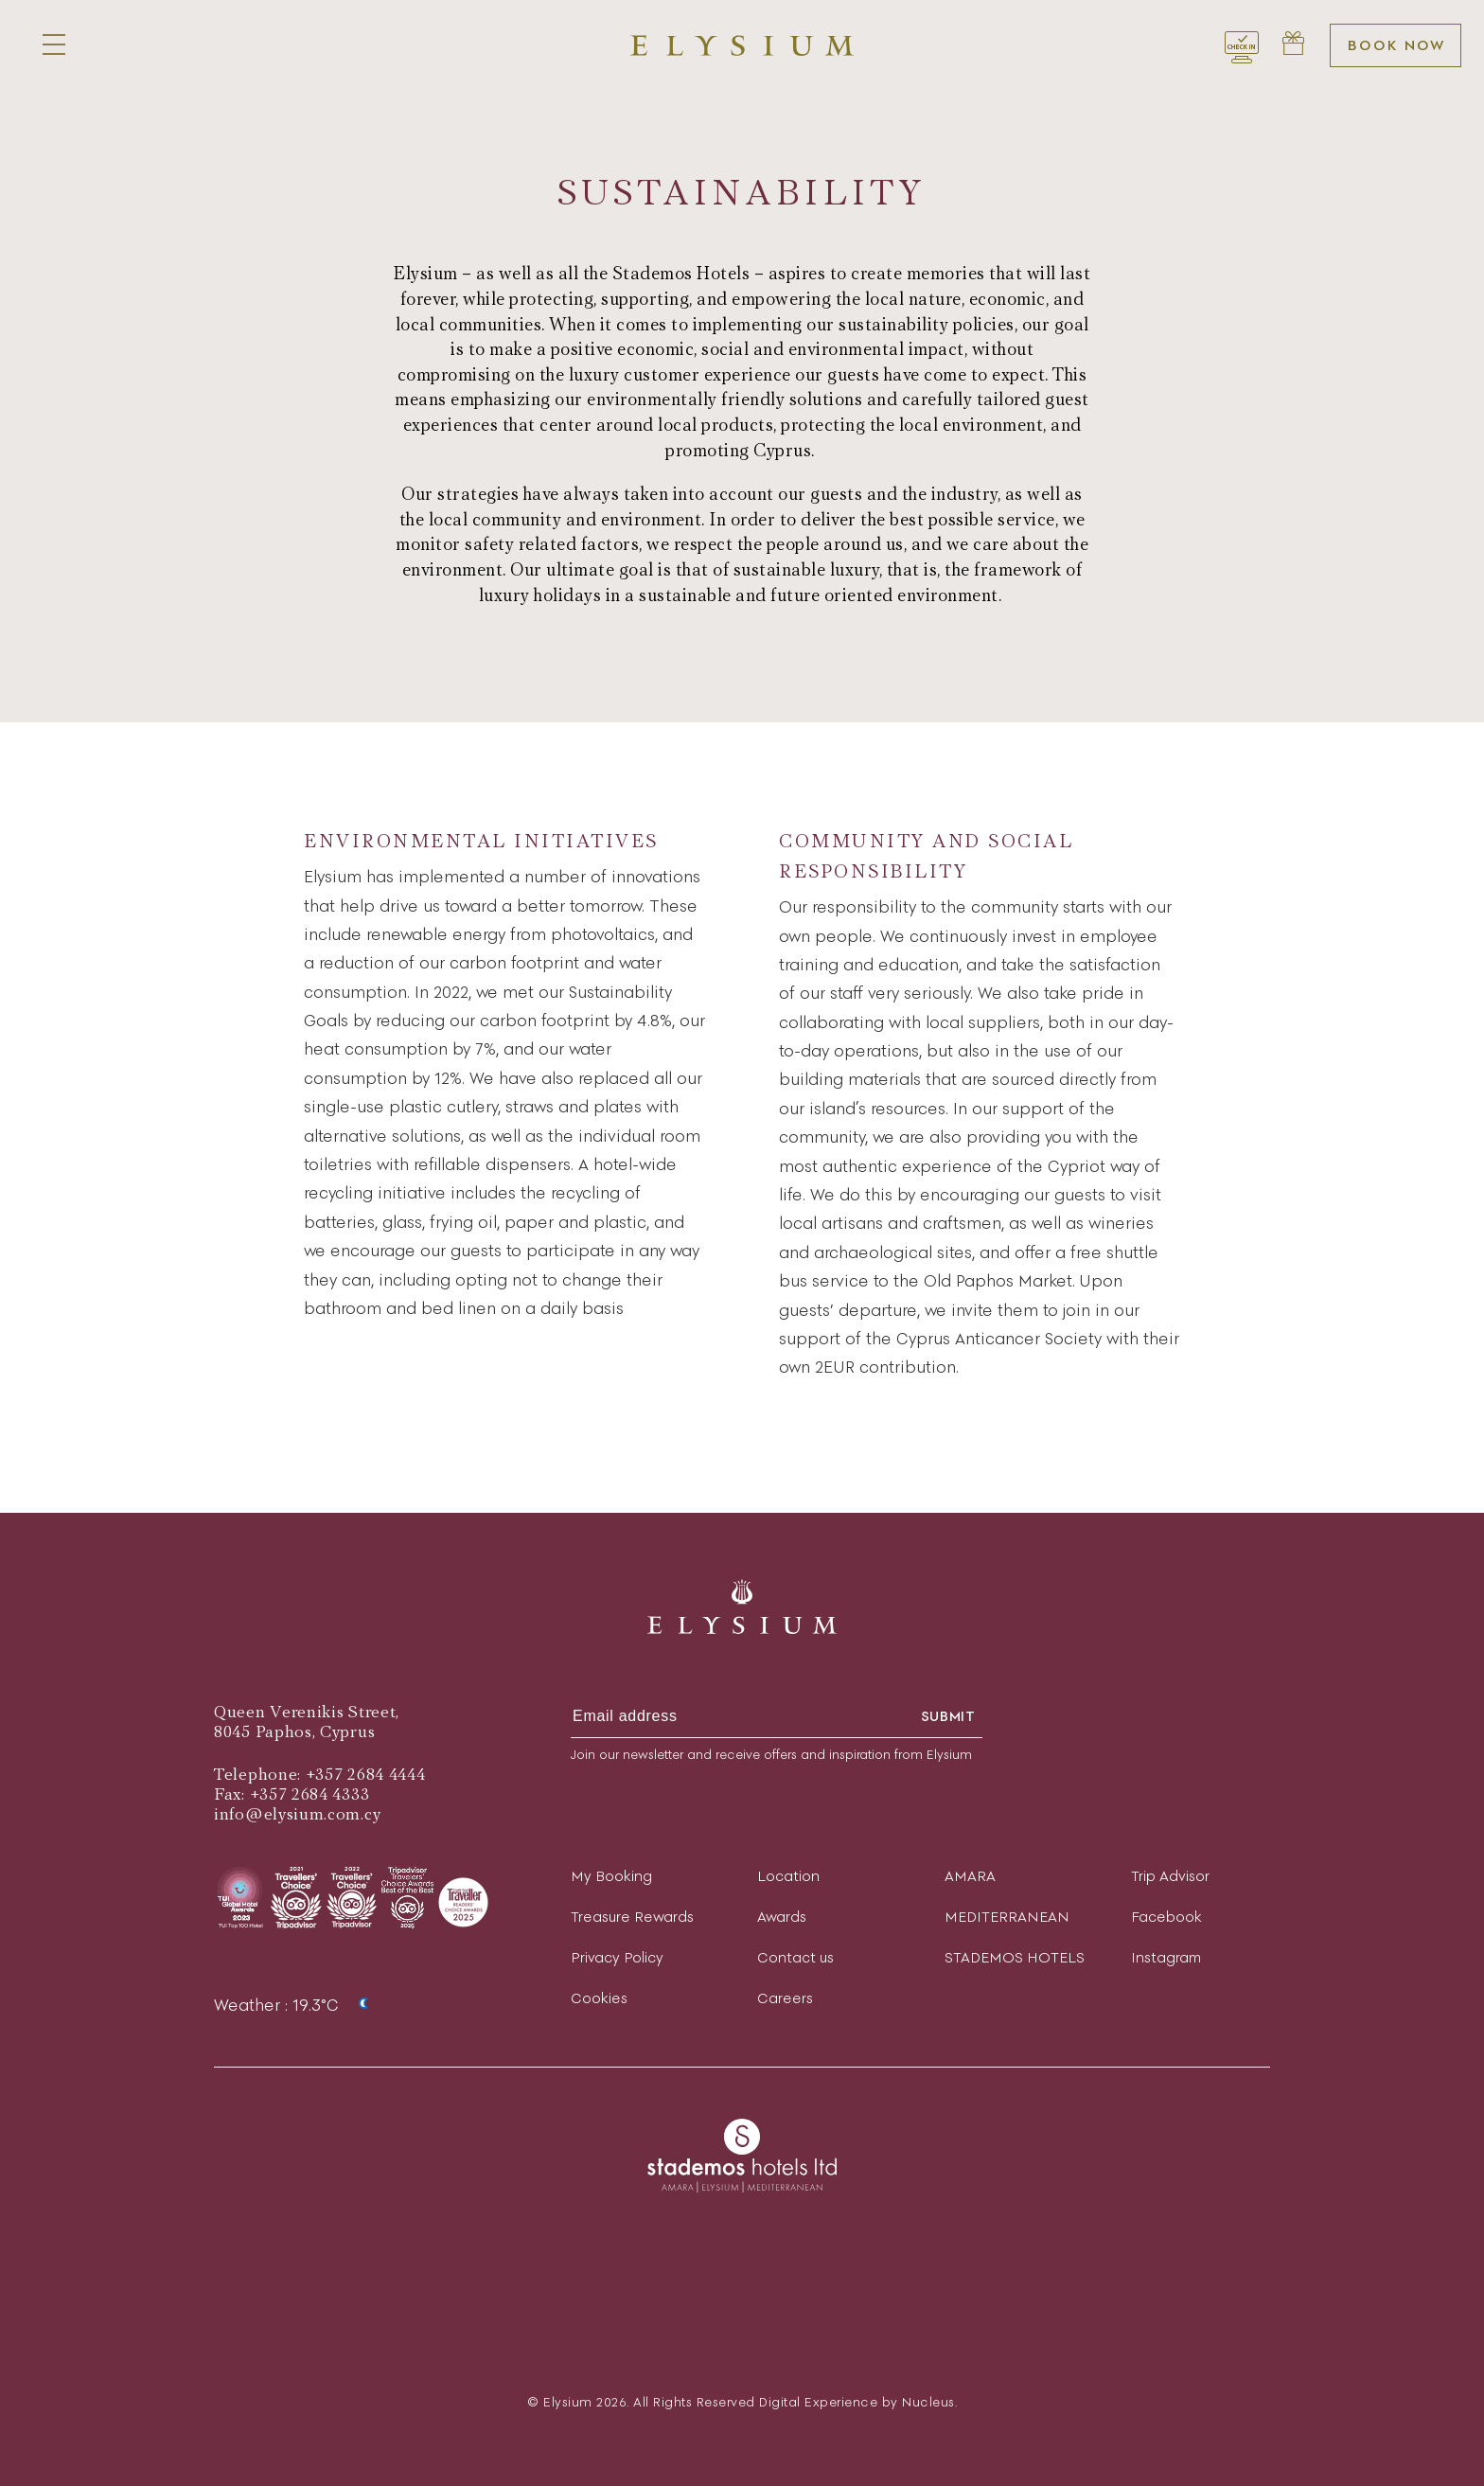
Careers (785, 1998)
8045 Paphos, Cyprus (294, 1732)
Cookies (599, 1998)
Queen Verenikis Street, (306, 1712)
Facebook (1166, 1917)
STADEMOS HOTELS (1015, 1957)
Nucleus (928, 2402)
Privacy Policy (617, 1957)
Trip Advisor (1170, 1876)
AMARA (970, 1876)
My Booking (611, 1876)
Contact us (795, 1957)
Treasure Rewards (632, 1917)
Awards (781, 1917)
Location (788, 1876)
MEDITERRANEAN (1007, 1917)
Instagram (1166, 1957)
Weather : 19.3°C (297, 2005)
